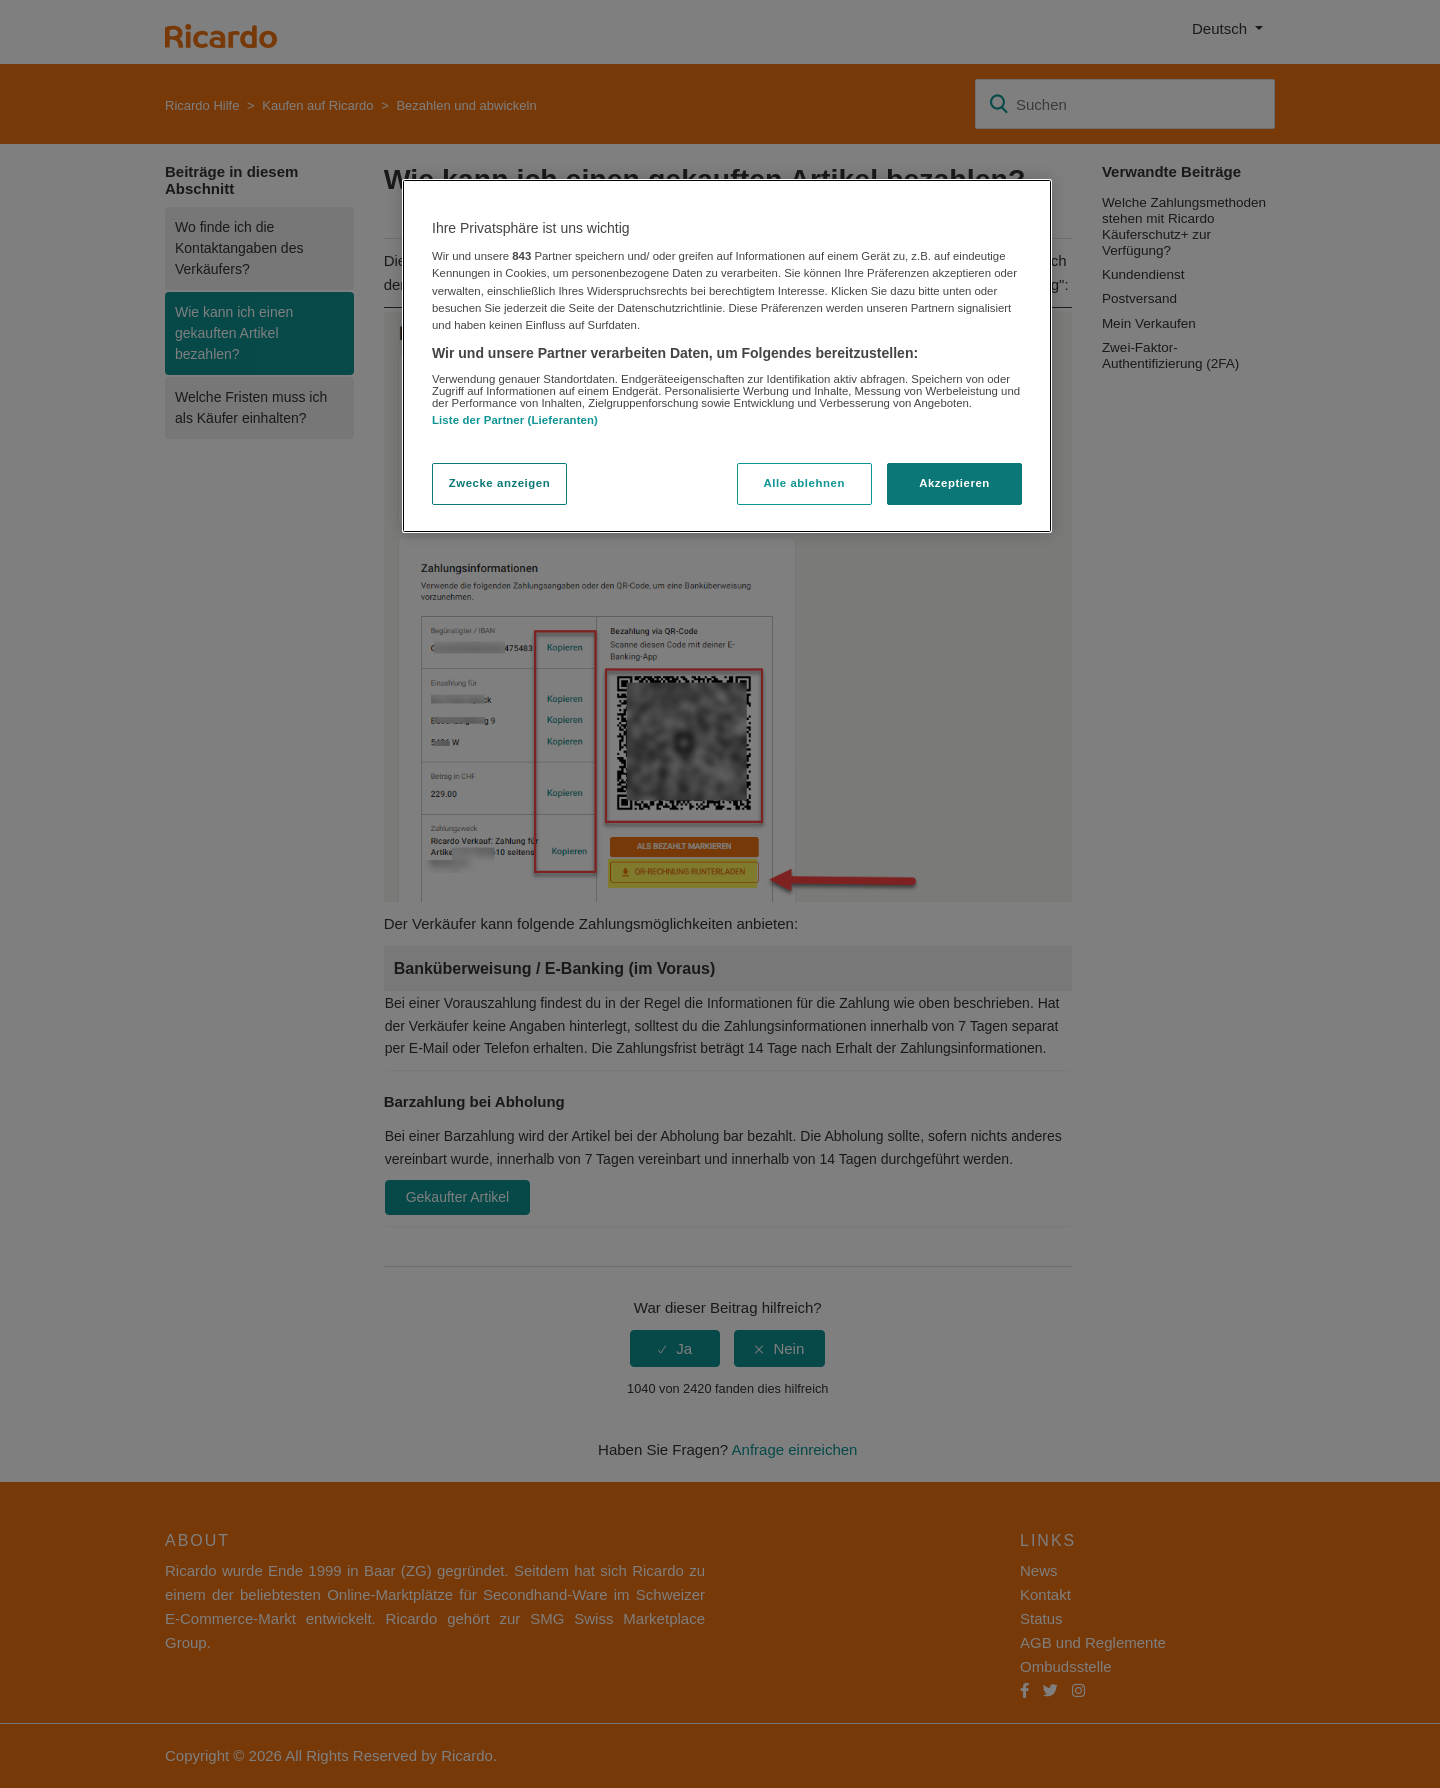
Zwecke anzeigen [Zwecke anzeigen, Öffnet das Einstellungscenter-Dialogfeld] (499, 483)
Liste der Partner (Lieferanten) (515, 420)
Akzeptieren (954, 483)
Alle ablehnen (804, 483)
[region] (727, 356)
